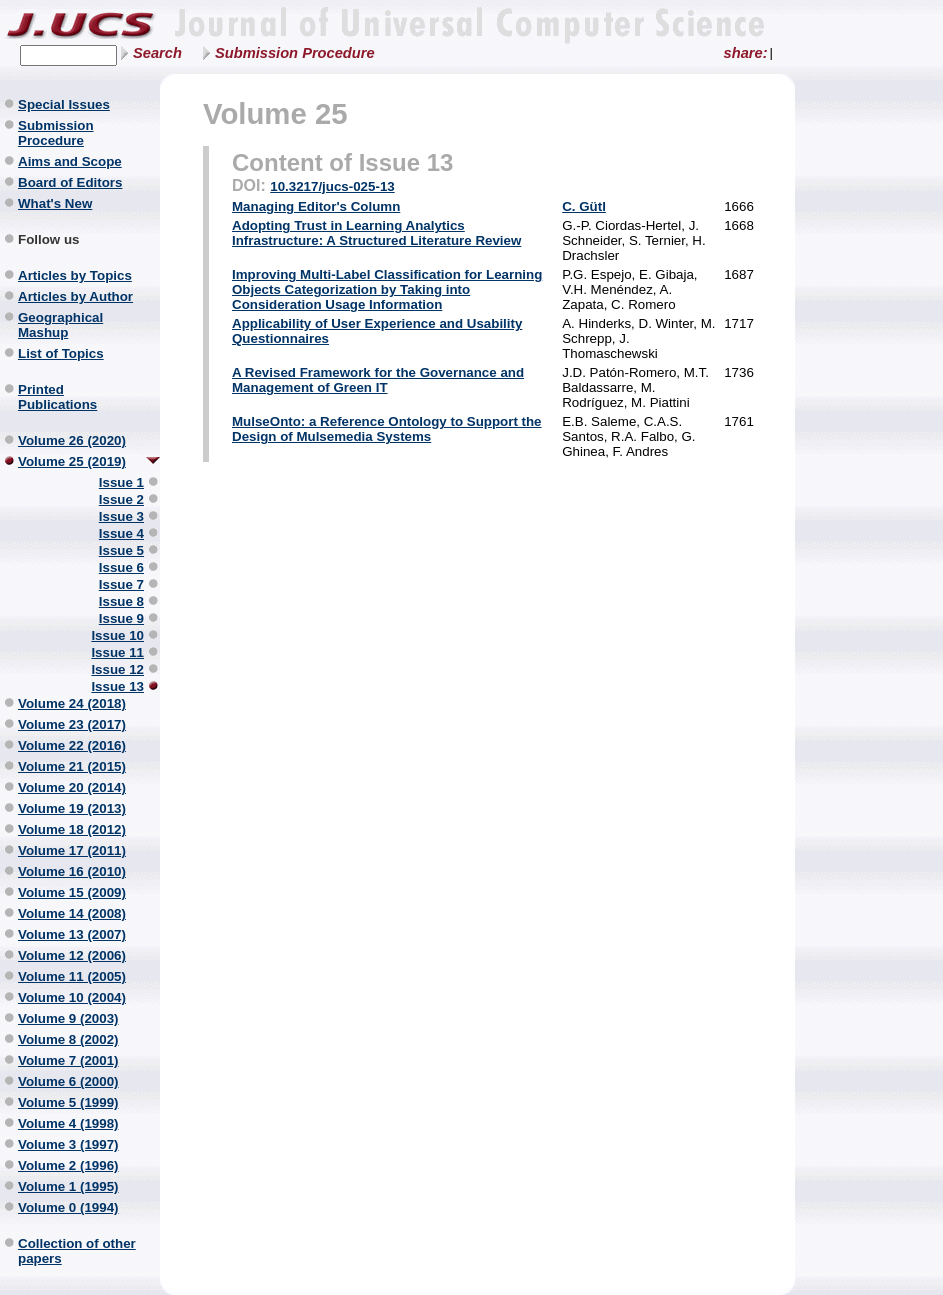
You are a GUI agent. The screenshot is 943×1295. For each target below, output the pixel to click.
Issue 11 (117, 652)
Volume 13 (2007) (72, 934)
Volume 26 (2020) (72, 440)
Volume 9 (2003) (68, 1018)
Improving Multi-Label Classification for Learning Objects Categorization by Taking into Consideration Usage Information (387, 289)
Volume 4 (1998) (68, 1123)
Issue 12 (117, 669)
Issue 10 (117, 635)
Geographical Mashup (60, 325)
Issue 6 (121, 567)
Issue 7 (121, 584)
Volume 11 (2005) (72, 976)
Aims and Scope (70, 161)
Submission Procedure (295, 53)
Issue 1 (121, 482)
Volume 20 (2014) (72, 787)
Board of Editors (70, 182)
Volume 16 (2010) (72, 871)
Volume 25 (275, 113)
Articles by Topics (75, 275)
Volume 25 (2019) (72, 461)
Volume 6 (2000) (68, 1081)
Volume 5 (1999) (68, 1102)
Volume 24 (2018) (72, 703)
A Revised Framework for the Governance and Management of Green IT (378, 380)
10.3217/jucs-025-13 (332, 186)
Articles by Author (75, 296)
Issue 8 (121, 601)
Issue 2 (121, 499)
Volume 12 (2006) (72, 955)
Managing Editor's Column (316, 206)
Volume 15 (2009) (72, 892)
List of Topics (61, 353)
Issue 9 (121, 618)
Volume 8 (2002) (68, 1039)
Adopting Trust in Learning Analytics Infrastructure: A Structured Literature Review (376, 233)
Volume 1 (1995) (68, 1186)
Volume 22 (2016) (72, 745)
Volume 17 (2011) (72, 850)
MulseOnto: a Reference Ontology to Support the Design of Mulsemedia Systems (387, 429)
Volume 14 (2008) (72, 913)
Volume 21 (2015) (72, 766)
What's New (55, 203)
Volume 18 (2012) (72, 829)
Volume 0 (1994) (68, 1207)
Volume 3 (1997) (68, 1144)
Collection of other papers (77, 1251)
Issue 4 (121, 533)
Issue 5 (121, 550)
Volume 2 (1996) (68, 1165)
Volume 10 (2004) (72, 997)
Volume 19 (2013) (72, 808)
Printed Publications (57, 397)
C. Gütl (584, 206)
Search (157, 53)
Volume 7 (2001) (68, 1060)
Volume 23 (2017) (72, 724)
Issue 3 (121, 516)
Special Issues (64, 104)
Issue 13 (117, 686)
